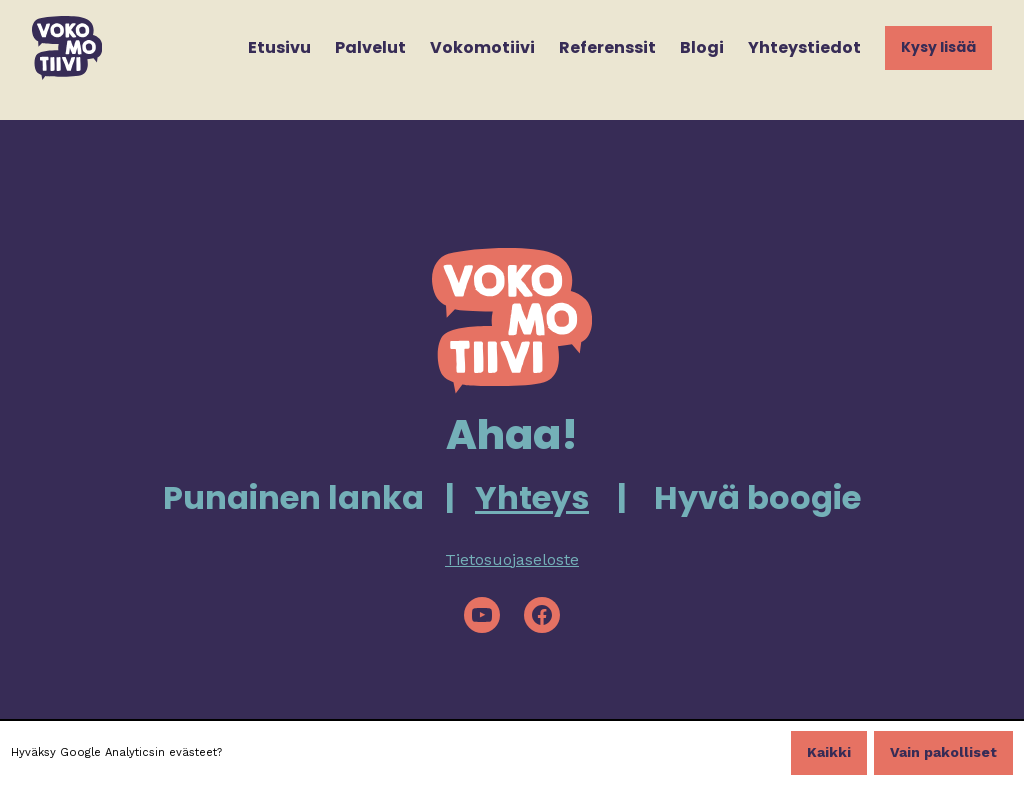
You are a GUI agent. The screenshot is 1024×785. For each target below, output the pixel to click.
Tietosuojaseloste (512, 559)
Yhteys (532, 497)
